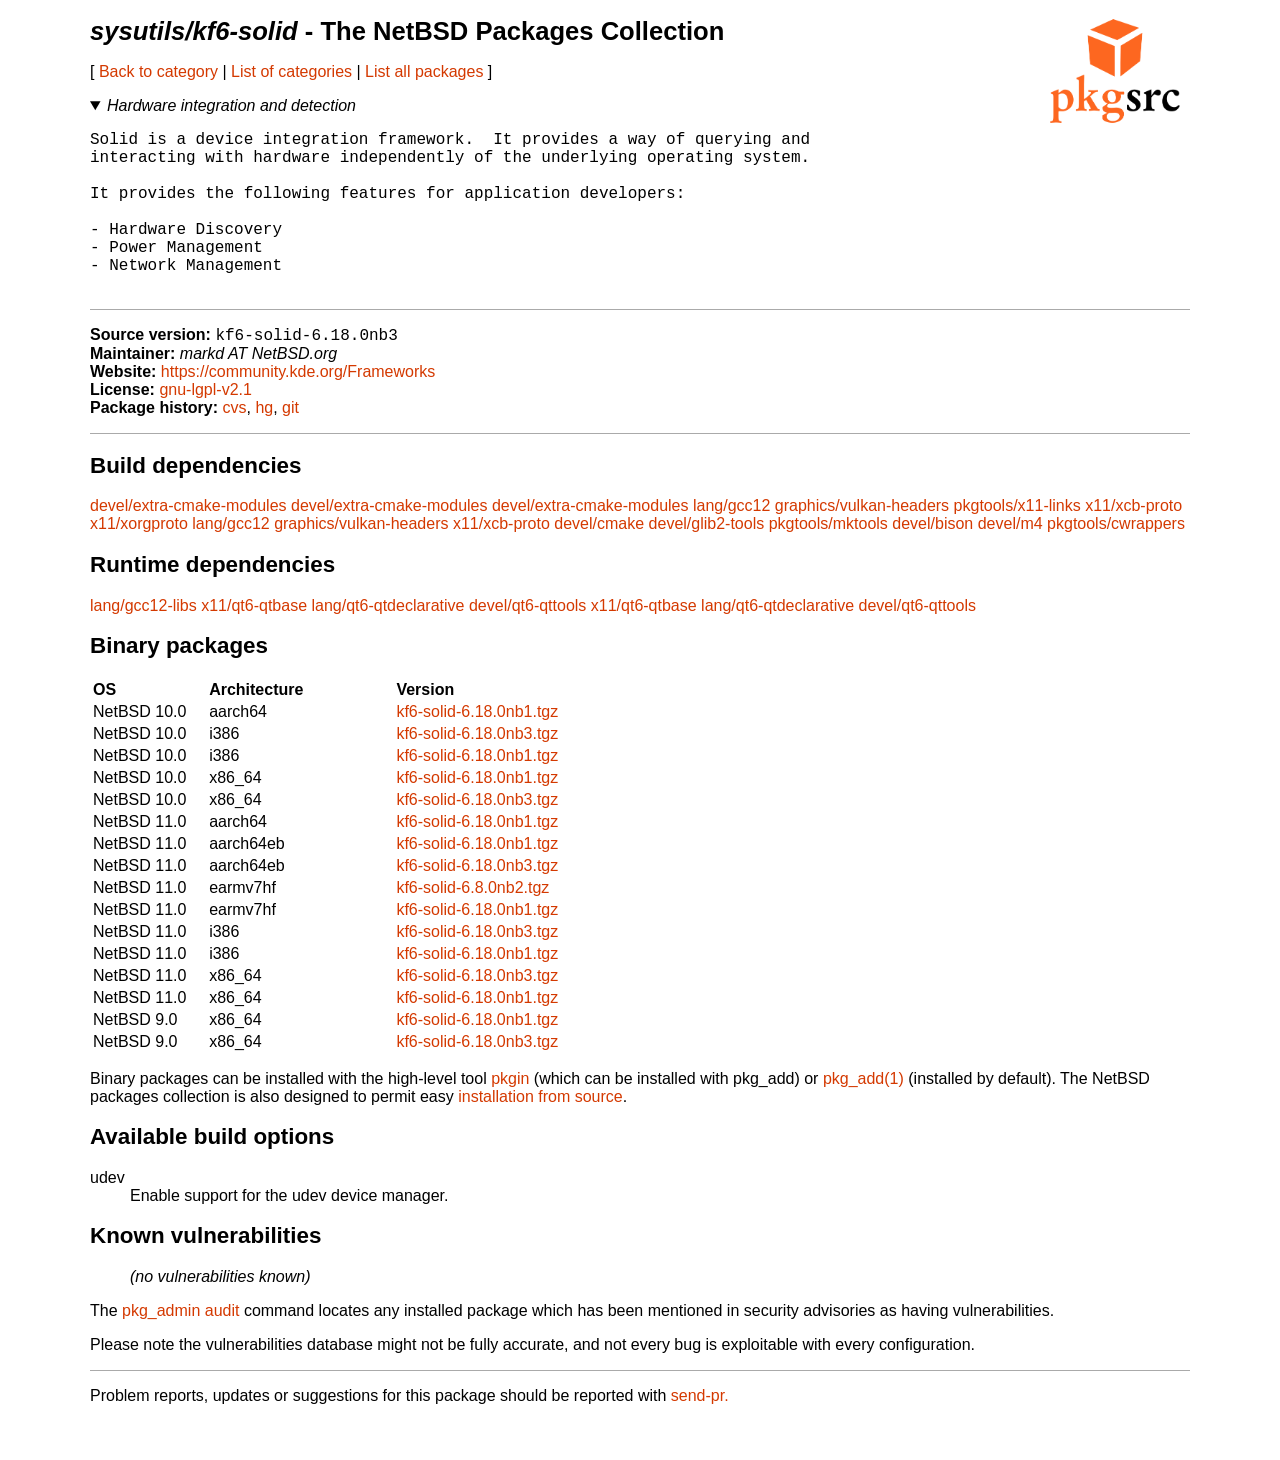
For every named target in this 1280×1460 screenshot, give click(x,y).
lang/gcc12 (731, 544)
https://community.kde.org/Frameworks (298, 410)
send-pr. (700, 1434)
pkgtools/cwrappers (1116, 562)
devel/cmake (599, 562)
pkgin (510, 1117)
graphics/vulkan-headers (862, 544)
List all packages (424, 71)
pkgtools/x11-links (1017, 544)
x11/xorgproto (139, 562)
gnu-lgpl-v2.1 (205, 428)
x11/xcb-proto (1133, 544)
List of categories (291, 71)
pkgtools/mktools (828, 562)
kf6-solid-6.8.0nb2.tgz (472, 926)
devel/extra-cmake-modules (188, 544)
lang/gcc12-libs (143, 644)
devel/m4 (1010, 562)
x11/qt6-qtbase (254, 644)
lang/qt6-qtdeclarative (388, 644)
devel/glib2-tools (707, 562)
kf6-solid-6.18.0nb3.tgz (477, 772)
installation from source (540, 1135)
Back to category (158, 71)
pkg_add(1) (863, 1117)
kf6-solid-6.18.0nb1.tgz (477, 750)
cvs (235, 446)
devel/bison (932, 562)
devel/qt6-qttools (527, 644)
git (290, 446)
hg (264, 446)
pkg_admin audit (180, 1349)
